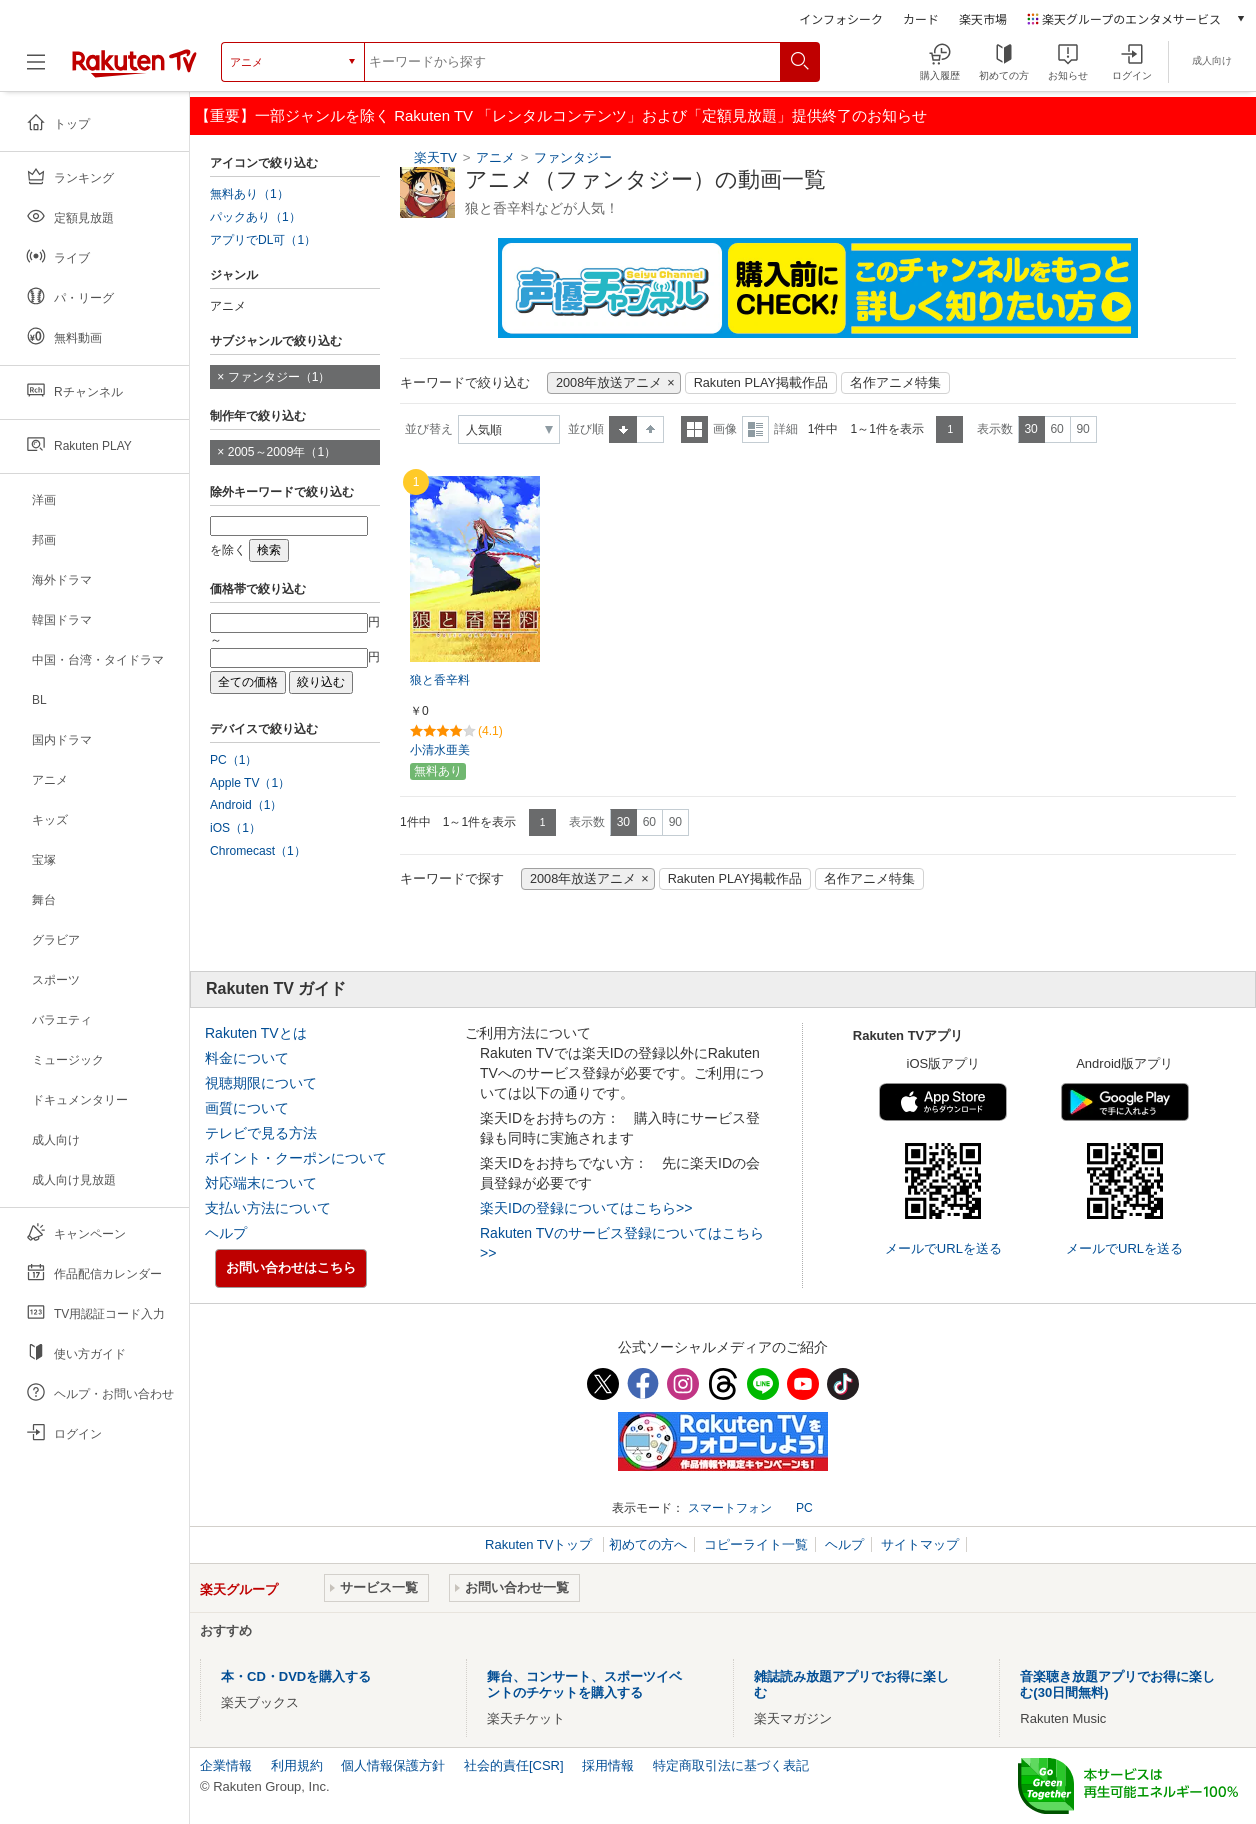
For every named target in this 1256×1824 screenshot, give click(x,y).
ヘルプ (226, 1233)
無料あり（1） (249, 194)
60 (1056, 429)
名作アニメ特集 (895, 383)
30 (1030, 429)
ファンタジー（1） (279, 377)
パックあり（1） (255, 217)
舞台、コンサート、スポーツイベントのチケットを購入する (584, 1684)
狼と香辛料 (440, 680)
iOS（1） (235, 828)
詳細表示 (755, 429)
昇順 (623, 429)
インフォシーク (841, 18)
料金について (247, 1058)
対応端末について (261, 1183)
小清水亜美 (440, 750)
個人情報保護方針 (393, 1765)
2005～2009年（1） (282, 452)
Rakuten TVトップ (540, 1544)
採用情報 (608, 1765)
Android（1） (246, 805)
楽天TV (435, 157)
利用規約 (297, 1765)
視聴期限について (261, 1083)
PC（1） (234, 760)
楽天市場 (983, 18)
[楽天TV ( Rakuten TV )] (134, 69)
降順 (650, 429)
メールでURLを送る (943, 1248)
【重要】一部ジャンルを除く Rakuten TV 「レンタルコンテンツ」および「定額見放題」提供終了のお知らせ (561, 115)
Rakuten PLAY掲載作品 (761, 383)
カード (921, 18)
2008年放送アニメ (609, 383)
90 (1082, 429)
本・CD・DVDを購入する (296, 1676)
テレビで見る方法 (261, 1133)
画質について (247, 1108)
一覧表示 (694, 429)
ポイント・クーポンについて (296, 1158)
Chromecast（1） (258, 851)
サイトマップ (920, 1544)
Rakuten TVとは (256, 1033)
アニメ (495, 157)
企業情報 (226, 1765)
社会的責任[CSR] (514, 1765)
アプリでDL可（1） (263, 240)
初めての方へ (648, 1544)
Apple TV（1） (250, 783)
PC (804, 1508)
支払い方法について (268, 1208)
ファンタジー (573, 157)
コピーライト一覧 (756, 1544)
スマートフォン (730, 1508)
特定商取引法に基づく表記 (731, 1765)
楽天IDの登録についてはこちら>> (586, 1208)
